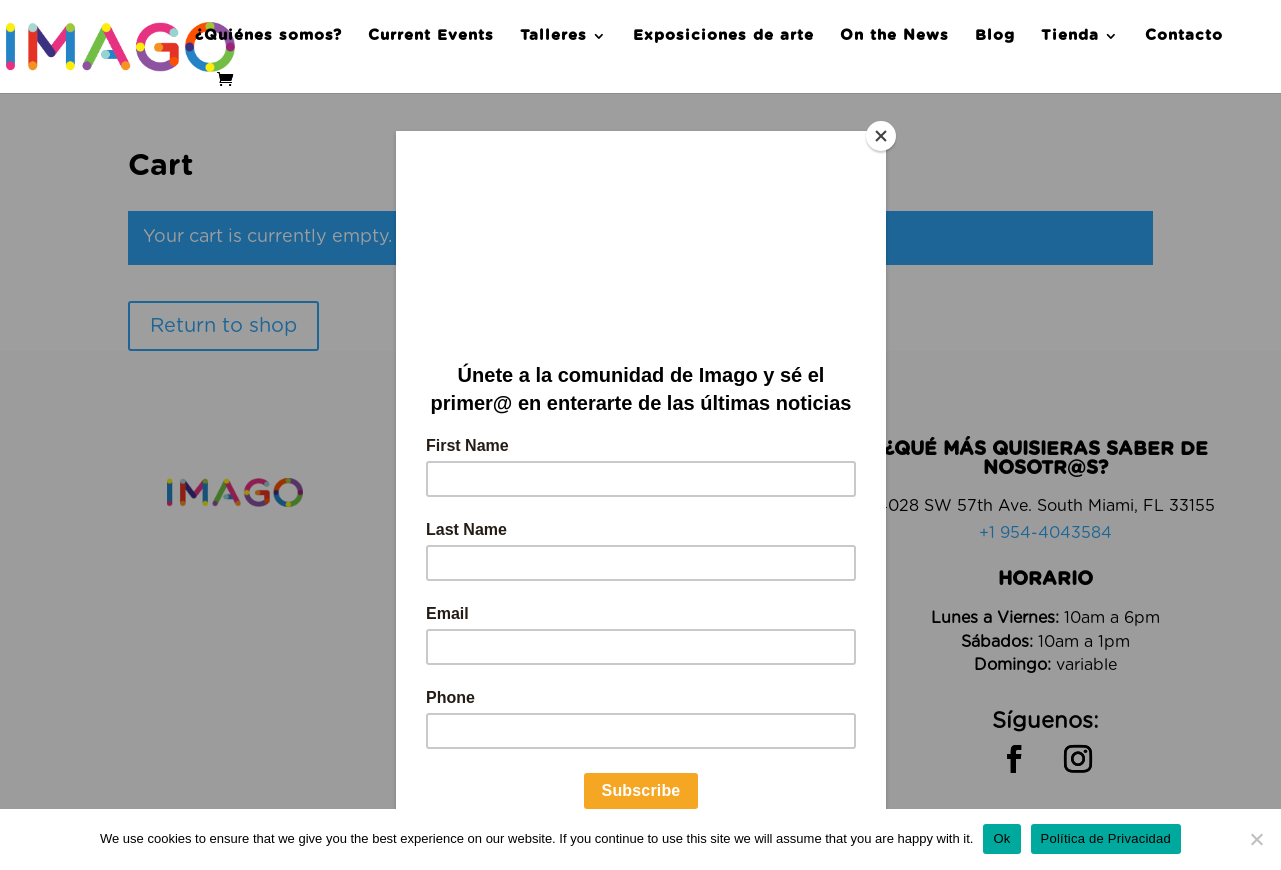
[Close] (881, 136)
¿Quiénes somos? (268, 36)
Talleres (553, 36)
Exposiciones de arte (723, 36)
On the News (894, 36)
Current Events (431, 36)
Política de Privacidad (1106, 838)
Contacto (1184, 36)
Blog (995, 36)
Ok (1001, 838)
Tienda (1070, 36)
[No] (1256, 839)
